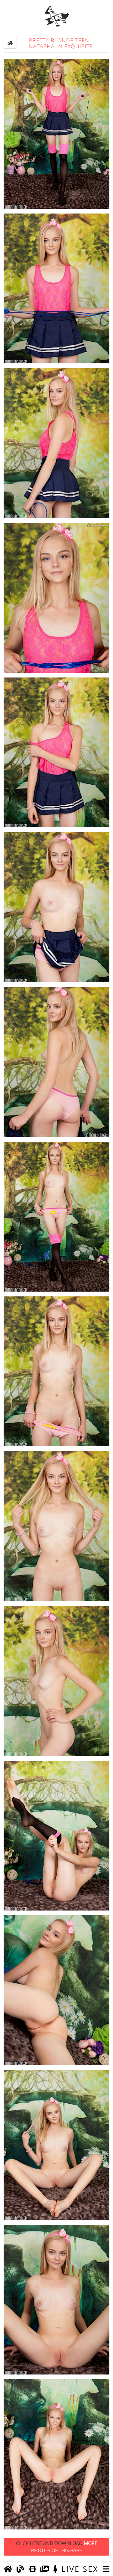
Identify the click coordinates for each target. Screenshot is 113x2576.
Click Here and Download (56, 2547)
